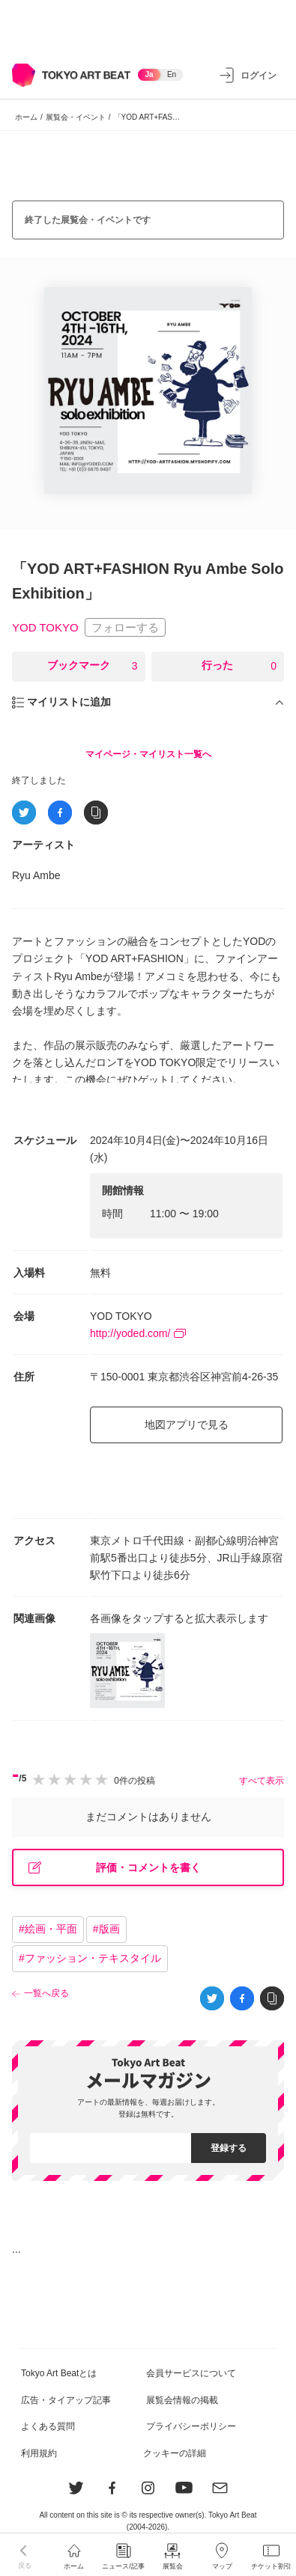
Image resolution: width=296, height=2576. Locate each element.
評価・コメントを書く (114, 1867)
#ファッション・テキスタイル (90, 1958)
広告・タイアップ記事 (66, 2400)
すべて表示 (261, 1780)
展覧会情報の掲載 (182, 2400)
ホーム (26, 117)
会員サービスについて (191, 2373)
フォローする (125, 627)
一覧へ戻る (46, 1993)
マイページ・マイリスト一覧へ (148, 754)
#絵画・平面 (48, 1929)
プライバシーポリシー (191, 2426)
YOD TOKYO (45, 628)
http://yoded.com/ (138, 1333)
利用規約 (39, 2453)
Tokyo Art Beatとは (59, 2373)
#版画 (106, 1929)
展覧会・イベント (76, 117)
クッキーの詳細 (174, 2453)
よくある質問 (48, 2426)
